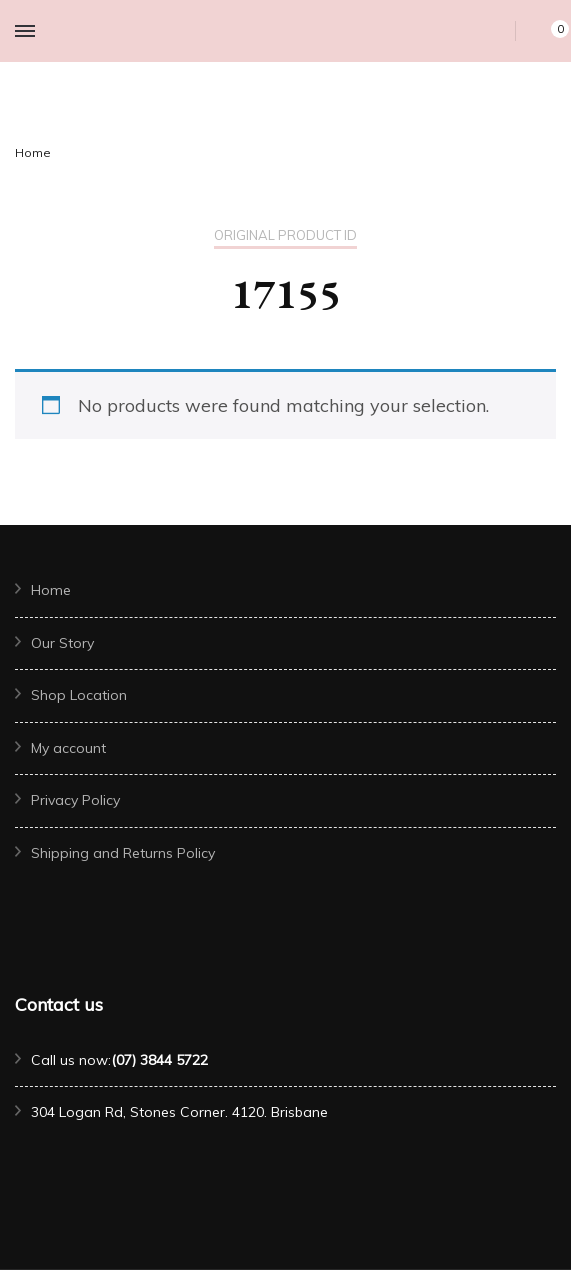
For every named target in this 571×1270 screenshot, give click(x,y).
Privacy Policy (75, 800)
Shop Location (79, 695)
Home (51, 590)
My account (68, 748)
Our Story (62, 643)
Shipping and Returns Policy (123, 853)
